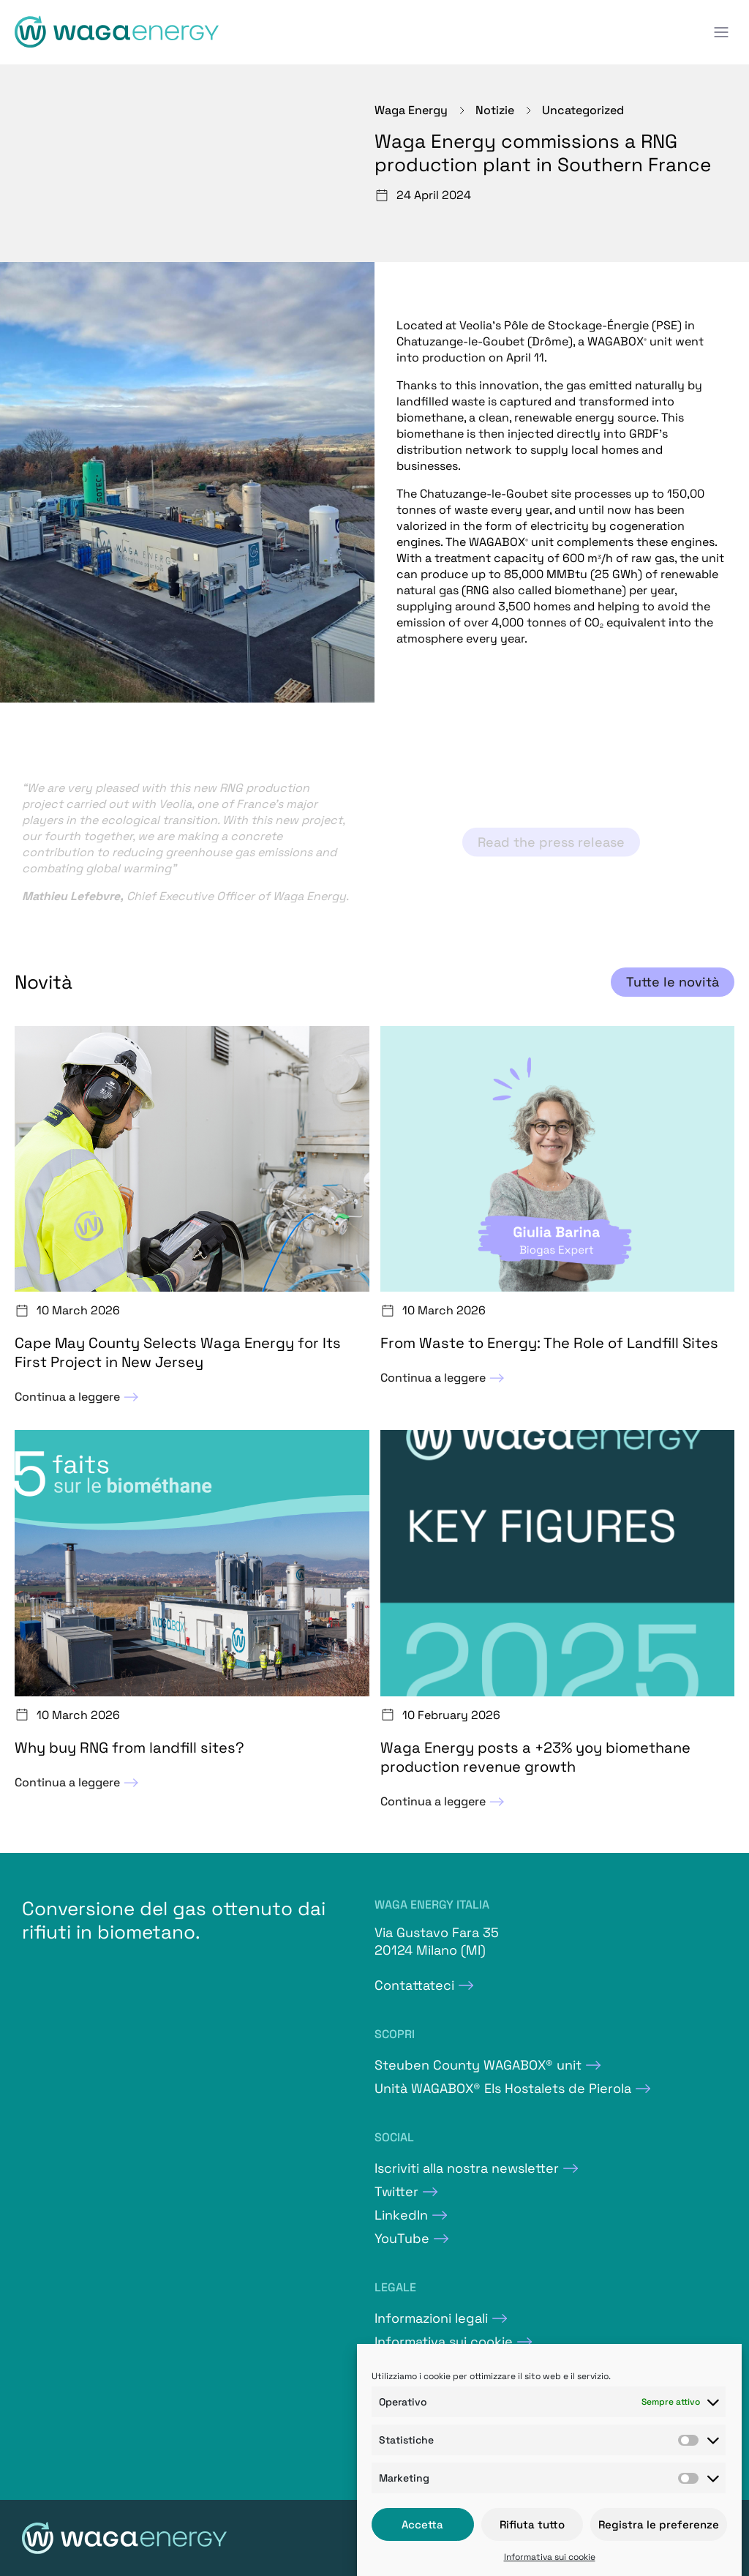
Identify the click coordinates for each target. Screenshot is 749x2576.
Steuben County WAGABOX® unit (477, 2064)
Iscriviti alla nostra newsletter (466, 2168)
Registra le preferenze (658, 2524)
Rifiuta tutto (532, 2524)
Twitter (396, 2191)
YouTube (401, 2238)
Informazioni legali (431, 2318)
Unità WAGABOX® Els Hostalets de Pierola (502, 2088)
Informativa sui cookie (549, 2557)
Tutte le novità (672, 981)
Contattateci (414, 1985)
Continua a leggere (78, 1397)
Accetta (422, 2524)
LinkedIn (401, 2214)
